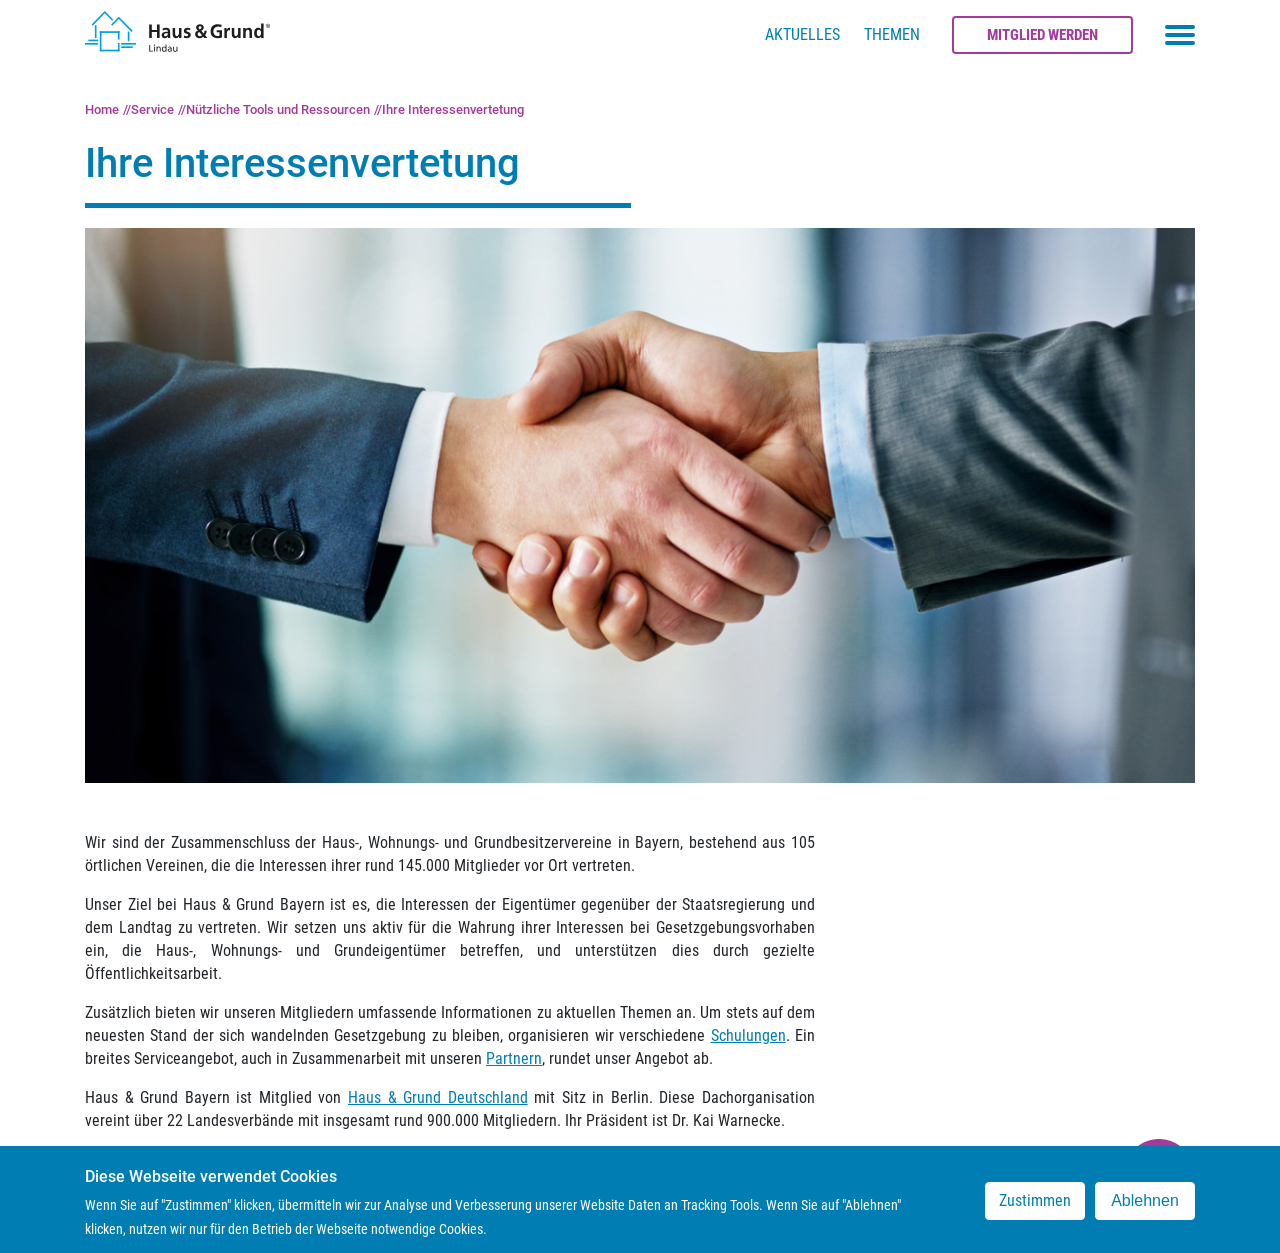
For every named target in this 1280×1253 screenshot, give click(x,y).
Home (102, 109)
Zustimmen (1035, 1207)
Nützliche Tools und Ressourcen (278, 109)
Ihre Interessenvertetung (453, 109)
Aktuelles (802, 34)
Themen (892, 34)
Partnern (514, 1058)
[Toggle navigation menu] (1180, 35)
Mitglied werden (1042, 35)
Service (152, 109)
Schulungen (748, 1035)
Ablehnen (1145, 1207)
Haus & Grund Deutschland (438, 1097)
